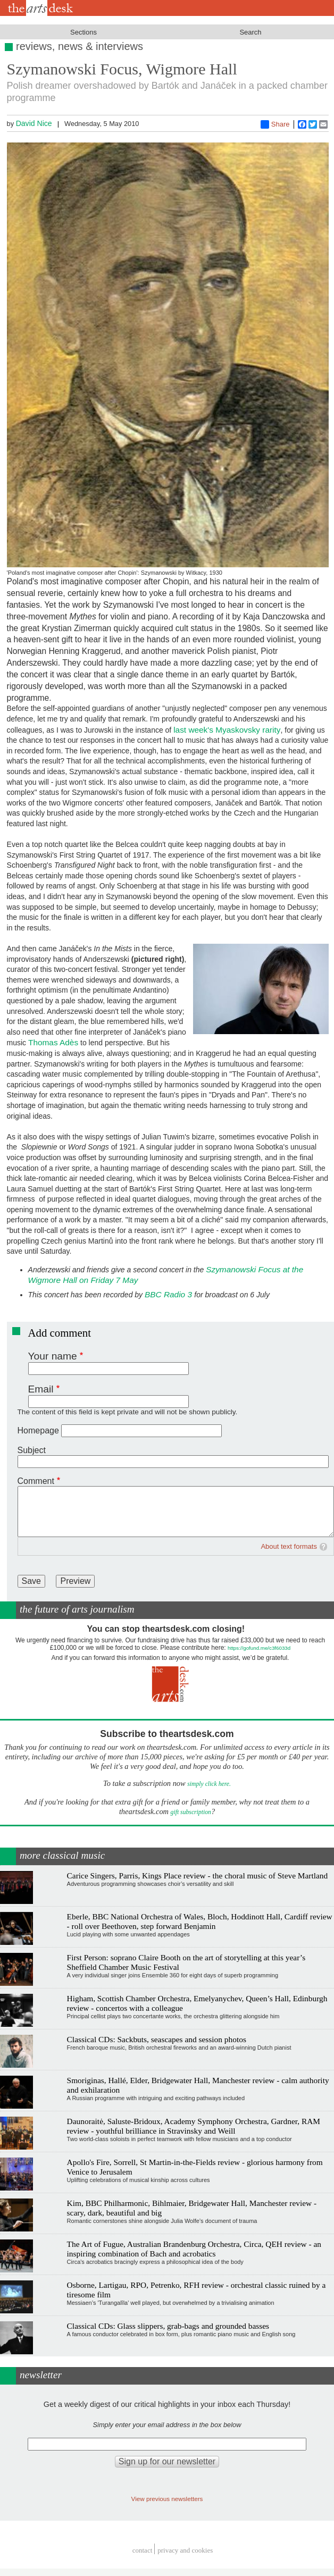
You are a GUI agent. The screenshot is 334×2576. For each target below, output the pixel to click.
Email (41, 1389)
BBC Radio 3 (169, 1294)
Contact (142, 2550)
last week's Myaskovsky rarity (226, 729)
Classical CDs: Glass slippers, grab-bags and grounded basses (168, 2325)
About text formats (289, 1546)
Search (250, 32)
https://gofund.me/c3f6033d (259, 1648)
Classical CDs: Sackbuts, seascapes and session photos (156, 2039)
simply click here (208, 1784)
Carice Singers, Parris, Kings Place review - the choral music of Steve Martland (197, 1875)
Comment (36, 1481)
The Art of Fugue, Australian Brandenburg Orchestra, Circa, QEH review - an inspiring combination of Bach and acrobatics (194, 2248)
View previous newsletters (167, 2498)
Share (275, 124)
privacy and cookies (185, 2550)
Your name (52, 1356)
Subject (32, 1450)
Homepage (38, 1430)
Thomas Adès (53, 1042)
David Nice (34, 123)
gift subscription (191, 1812)
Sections (83, 32)
